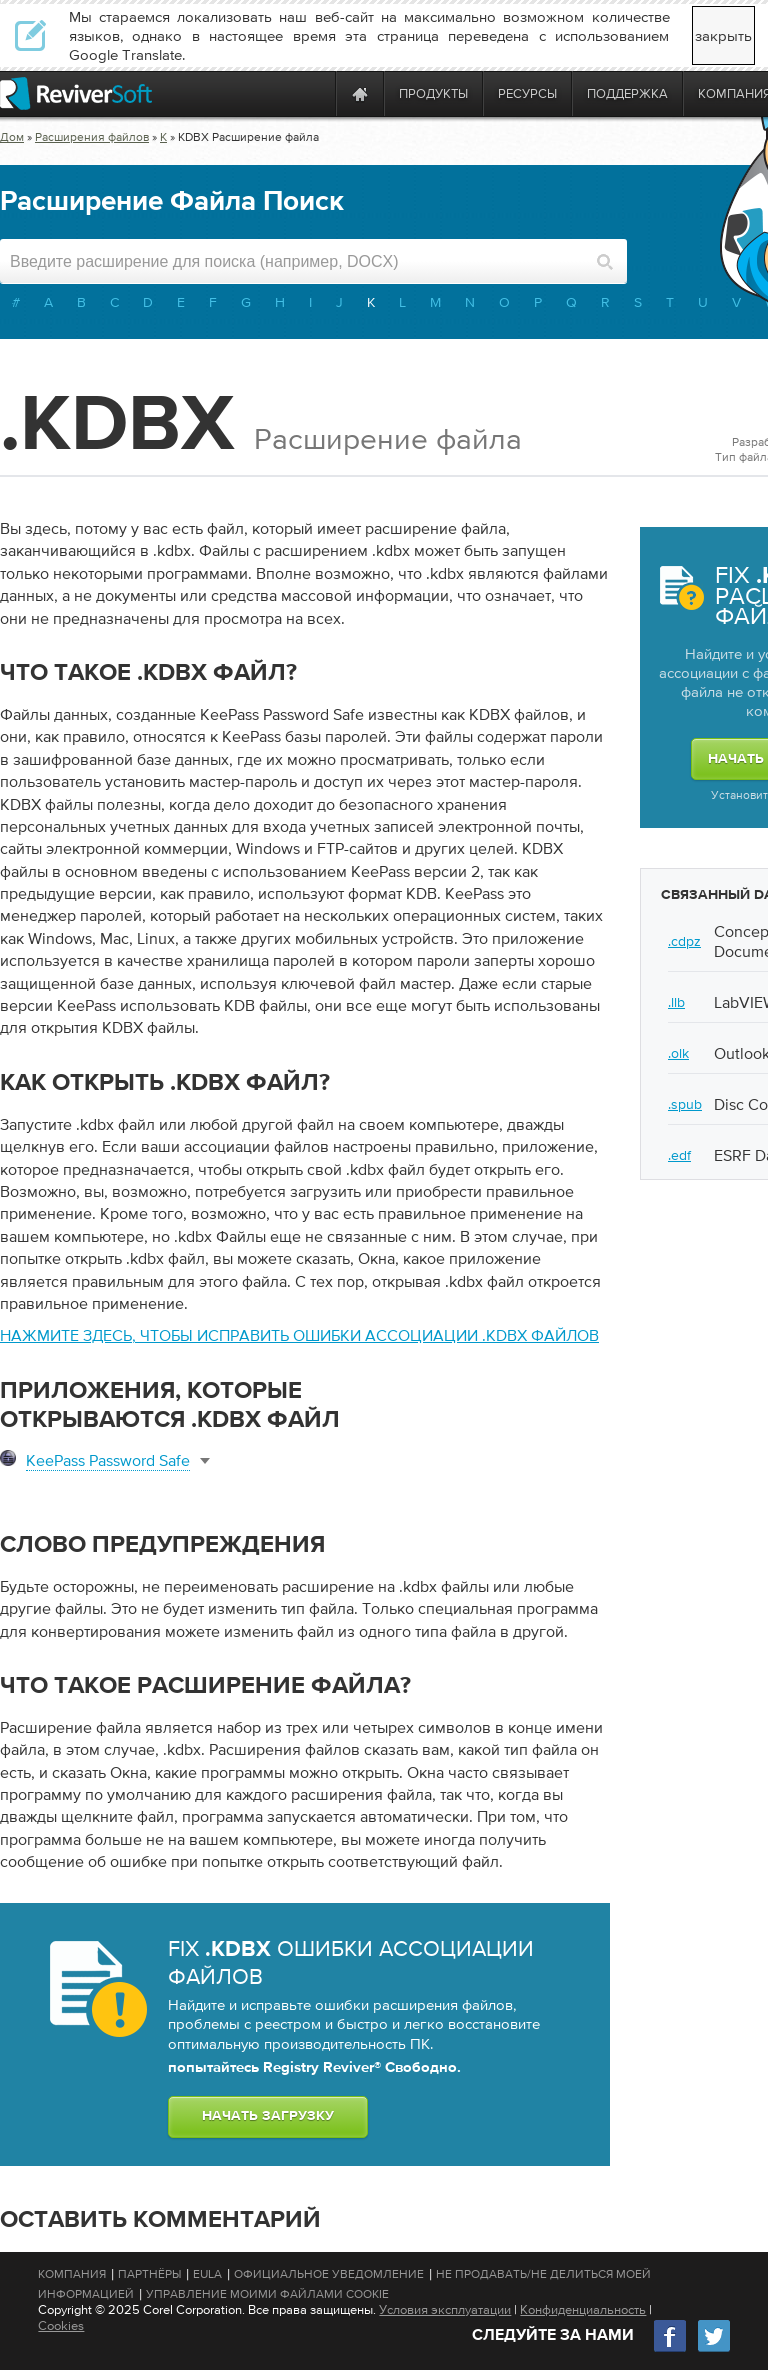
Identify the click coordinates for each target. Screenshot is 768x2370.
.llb (676, 1002)
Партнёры (149, 2274)
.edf (679, 1155)
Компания (72, 2274)
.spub (685, 1104)
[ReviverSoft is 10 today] (316, 93)
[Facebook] (671, 2349)
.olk (678, 1053)
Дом (12, 137)
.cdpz (684, 941)
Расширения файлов (92, 137)
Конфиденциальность (583, 2309)
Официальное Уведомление (329, 2274)
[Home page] (360, 93)
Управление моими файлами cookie (267, 2294)
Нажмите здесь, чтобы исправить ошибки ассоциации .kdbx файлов (299, 1335)
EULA (207, 2274)
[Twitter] (714, 2349)
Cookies (61, 2325)
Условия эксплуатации (445, 2309)
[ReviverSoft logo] (76, 93)
